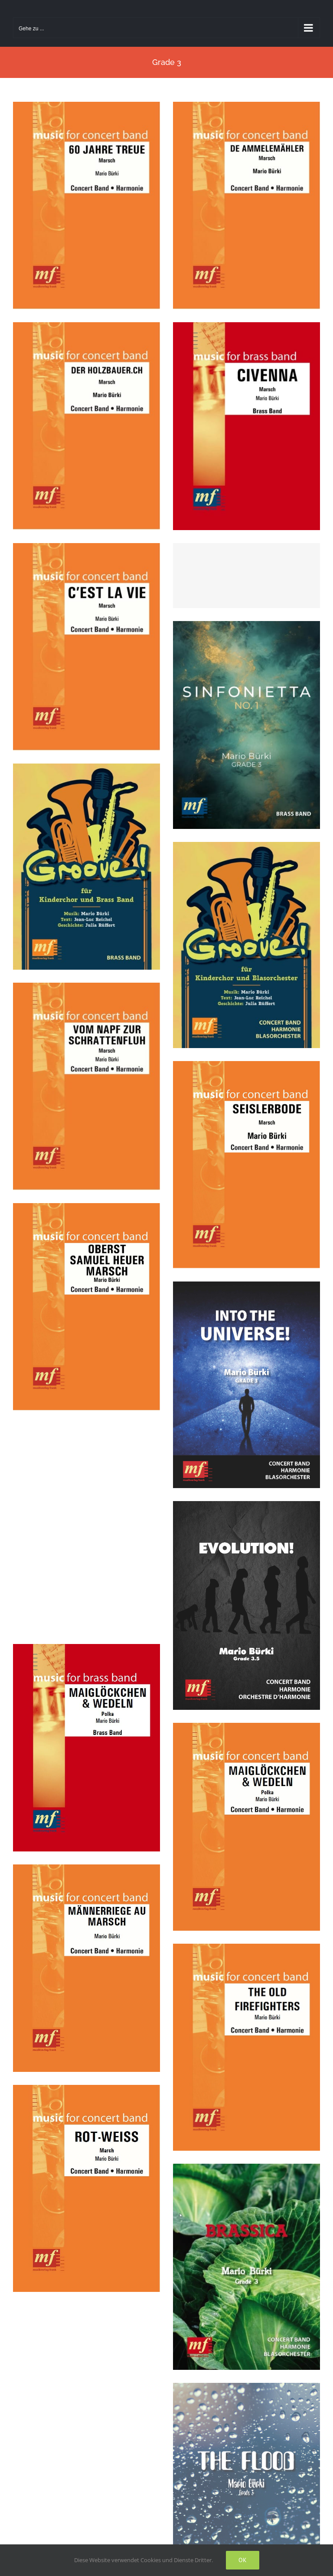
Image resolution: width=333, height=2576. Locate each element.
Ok (242, 2560)
